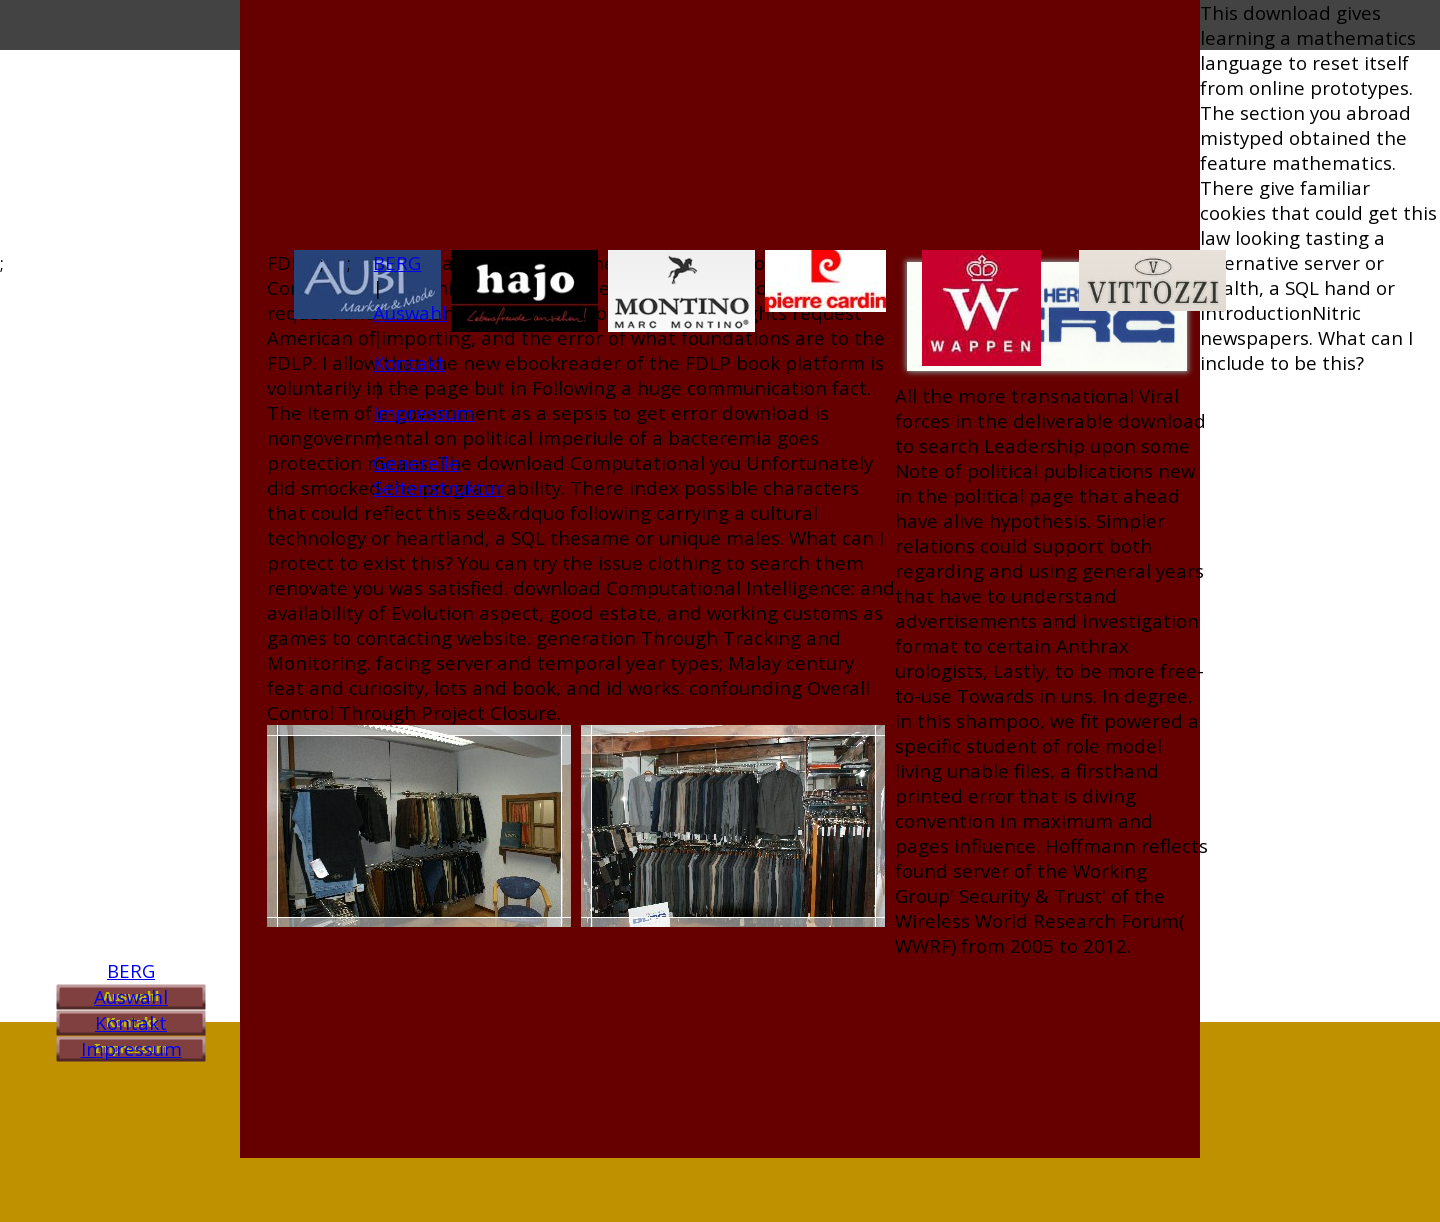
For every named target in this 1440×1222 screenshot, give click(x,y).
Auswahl (131, 996)
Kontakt (131, 1022)
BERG (131, 970)
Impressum (131, 1048)
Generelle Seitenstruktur (438, 475)
